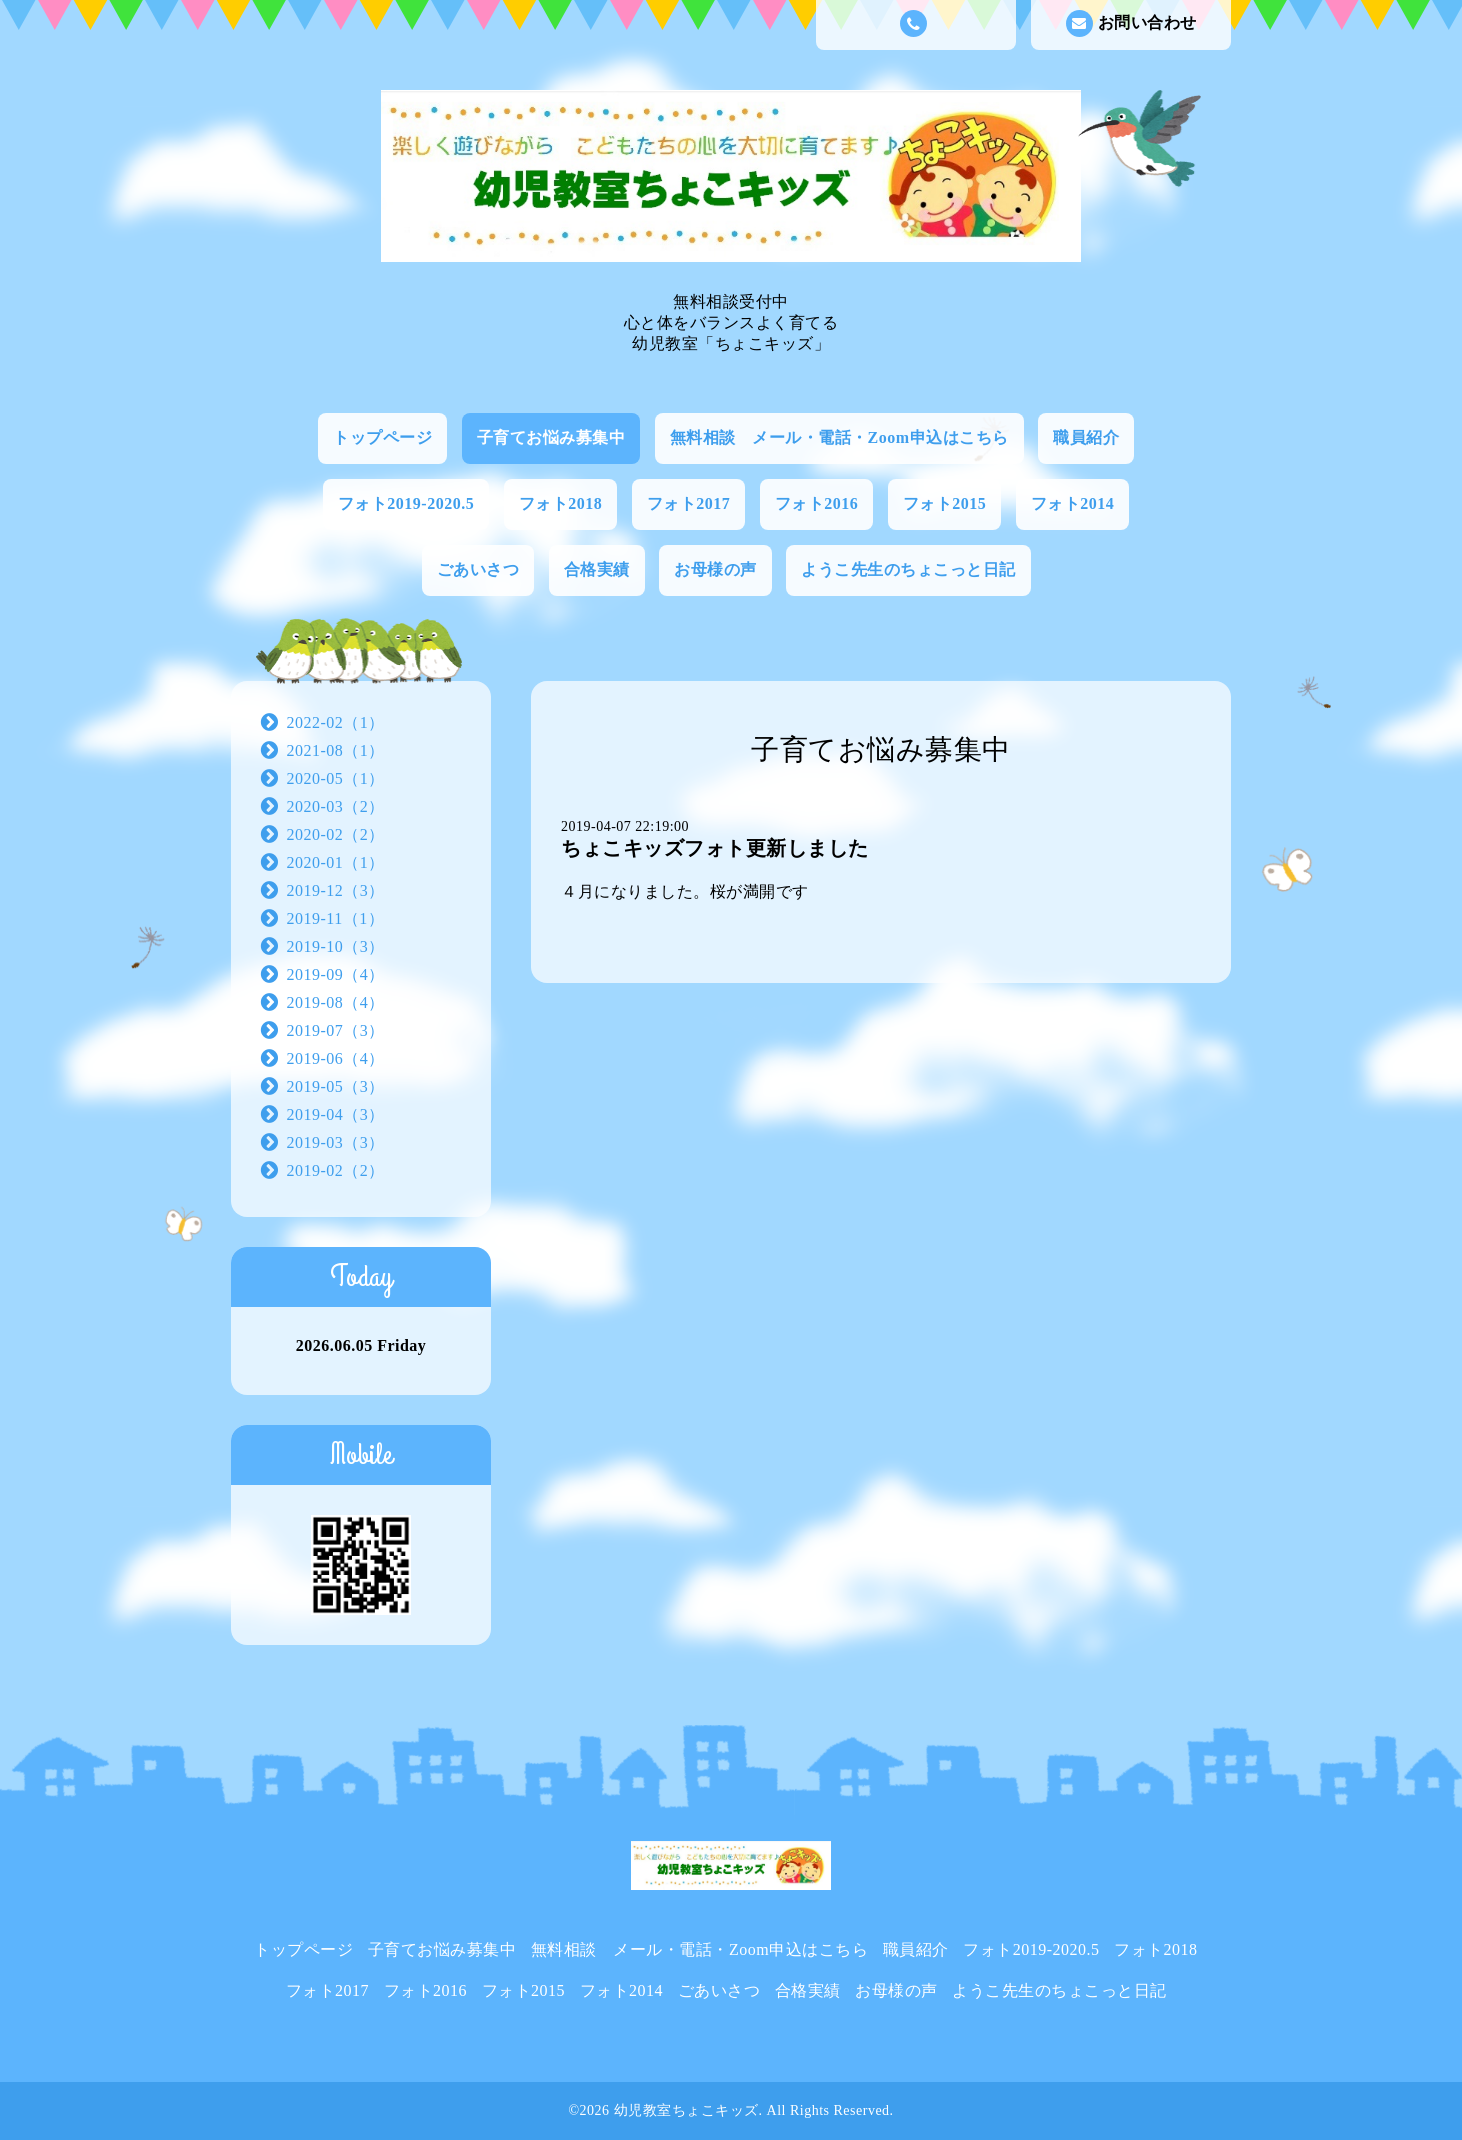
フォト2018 (561, 503)
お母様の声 (715, 569)
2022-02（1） (336, 722)
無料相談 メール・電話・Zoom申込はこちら (839, 437)
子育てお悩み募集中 (551, 437)
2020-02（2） (336, 834)
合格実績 (597, 569)
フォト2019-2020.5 (406, 503)
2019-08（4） (336, 1002)
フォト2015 (945, 503)
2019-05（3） (336, 1086)
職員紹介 (1086, 437)
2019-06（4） (336, 1058)
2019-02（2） (336, 1170)
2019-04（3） (336, 1114)
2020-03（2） (336, 806)
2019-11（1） (336, 918)
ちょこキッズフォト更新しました (715, 848)
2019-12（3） (336, 890)
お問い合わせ (1131, 23)
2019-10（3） (336, 946)
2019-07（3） (336, 1030)
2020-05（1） (336, 778)
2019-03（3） (336, 1142)
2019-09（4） (336, 974)
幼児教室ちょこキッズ (686, 2110)
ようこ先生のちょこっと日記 (908, 569)
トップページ (382, 437)
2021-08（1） (336, 750)
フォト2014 (1073, 503)
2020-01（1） (336, 862)
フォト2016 (817, 503)
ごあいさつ (478, 569)
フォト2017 (689, 503)
